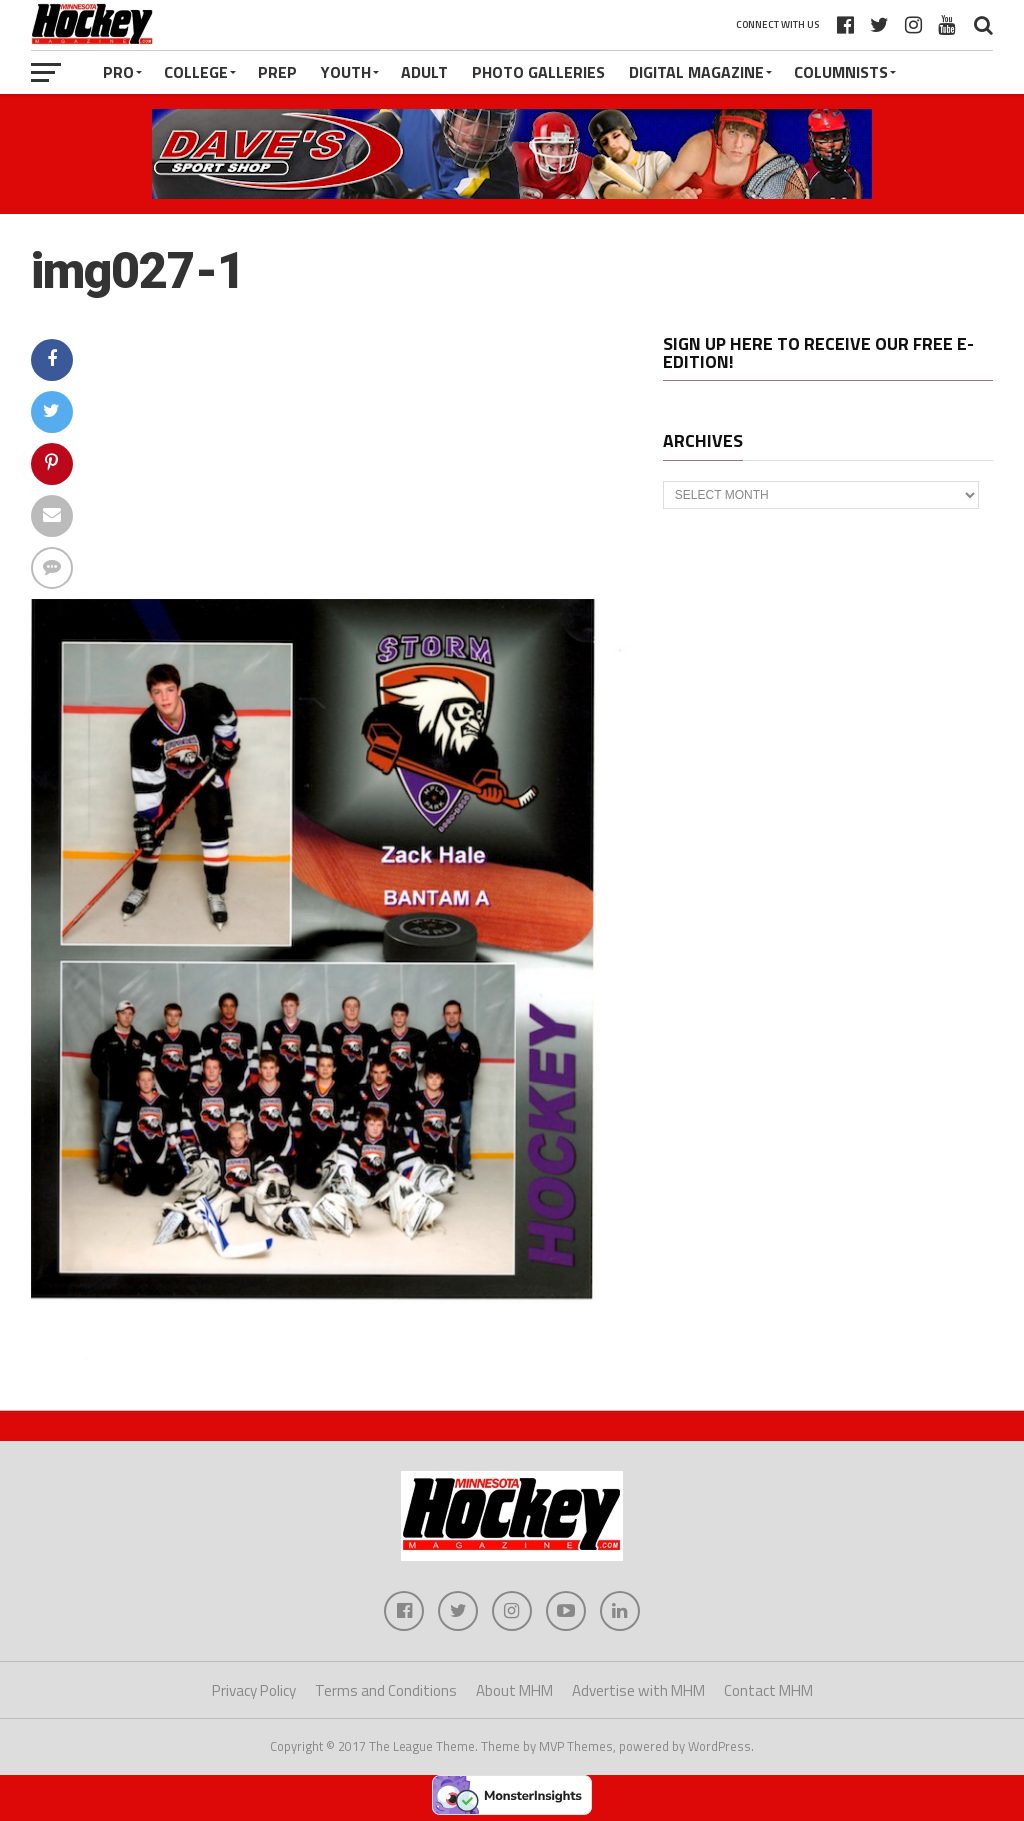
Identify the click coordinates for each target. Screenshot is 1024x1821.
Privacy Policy (254, 1690)
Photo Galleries (538, 72)
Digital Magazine (696, 72)
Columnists (841, 72)
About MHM (514, 1690)
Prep (277, 72)
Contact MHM (768, 1690)
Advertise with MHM (638, 1690)
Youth (346, 72)
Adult (424, 72)
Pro (118, 72)
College (196, 72)
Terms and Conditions (386, 1690)
